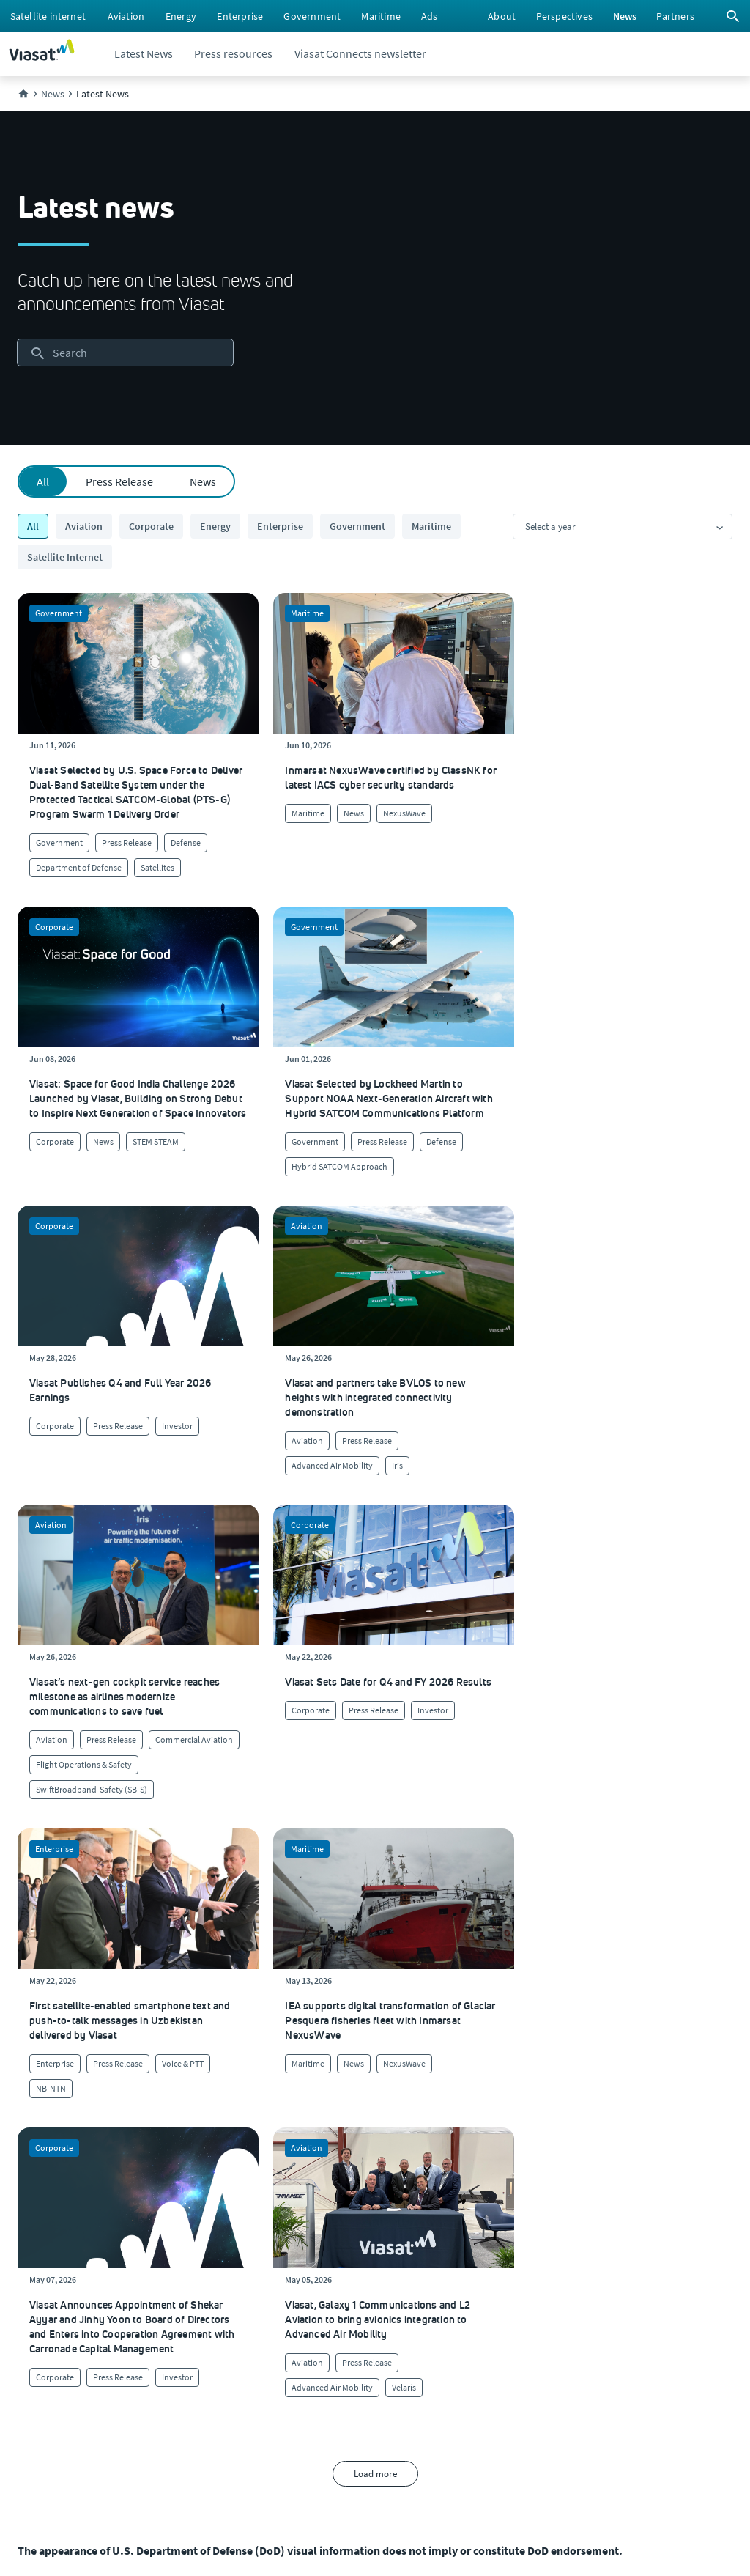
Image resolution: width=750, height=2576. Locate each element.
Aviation (84, 526)
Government (357, 526)
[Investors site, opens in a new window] (38, 2292)
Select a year (550, 526)
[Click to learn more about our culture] (214, 2175)
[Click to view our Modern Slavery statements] (78, 2351)
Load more (375, 1754)
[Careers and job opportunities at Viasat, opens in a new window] (34, 2233)
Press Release (119, 481)
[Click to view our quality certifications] (238, 2233)
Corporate (151, 526)
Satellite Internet (65, 557)
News (203, 481)
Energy (215, 526)
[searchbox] (125, 352)
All (43, 481)
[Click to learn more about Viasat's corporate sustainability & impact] (239, 2204)
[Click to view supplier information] (454, 2233)
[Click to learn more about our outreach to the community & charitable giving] (256, 2292)
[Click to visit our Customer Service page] (446, 2175)
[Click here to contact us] (432, 2263)
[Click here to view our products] (428, 2292)
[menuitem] (48, 16)
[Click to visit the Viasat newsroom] (41, 2321)
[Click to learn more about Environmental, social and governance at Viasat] (272, 2263)
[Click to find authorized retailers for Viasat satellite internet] (452, 2204)
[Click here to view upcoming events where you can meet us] (32, 2204)
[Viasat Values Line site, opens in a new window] (56, 2380)
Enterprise (280, 526)
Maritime (431, 526)
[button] (465, 2003)
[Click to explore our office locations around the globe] (39, 2263)
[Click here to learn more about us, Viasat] (37, 2175)
